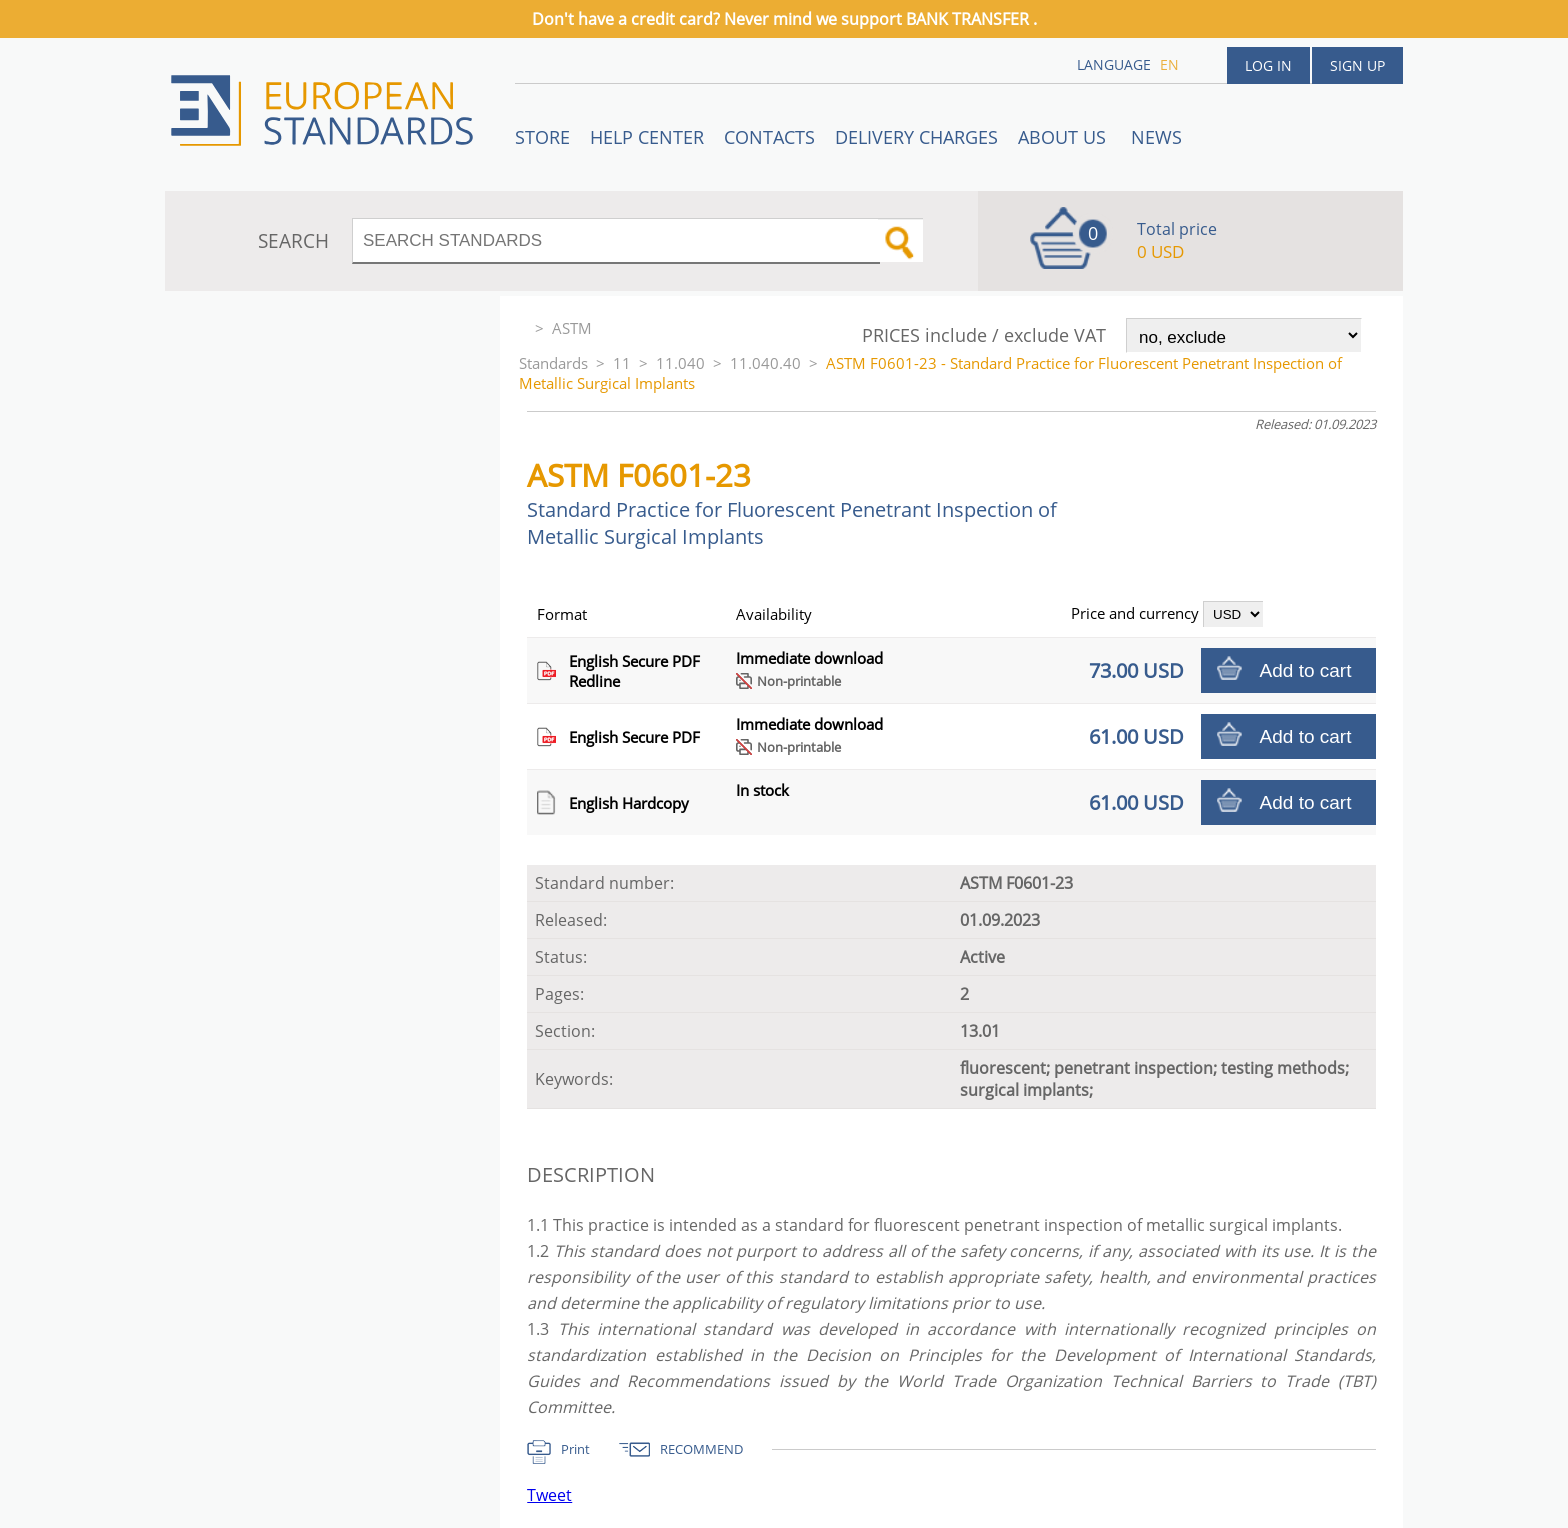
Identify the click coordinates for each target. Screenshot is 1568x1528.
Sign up (1357, 65)
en (1169, 64)
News (1156, 137)
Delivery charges (916, 137)
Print (575, 1449)
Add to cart (1306, 670)
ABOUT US (1064, 137)
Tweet (549, 1495)
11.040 (680, 363)
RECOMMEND (701, 1449)
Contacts (769, 137)
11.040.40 (765, 363)
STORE (542, 137)
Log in (1268, 65)
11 (622, 363)
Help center (647, 137)
